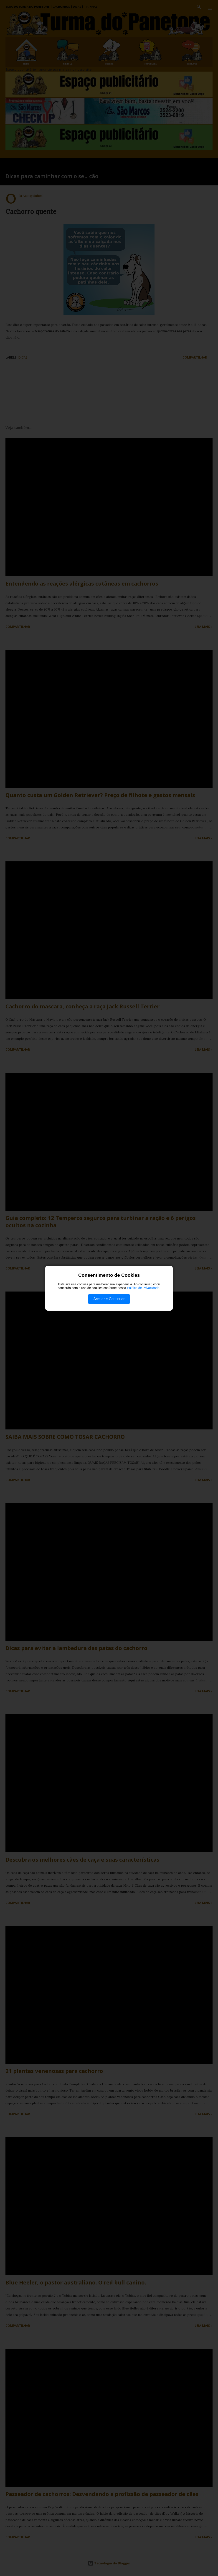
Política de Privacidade (143, 1288)
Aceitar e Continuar (109, 1299)
